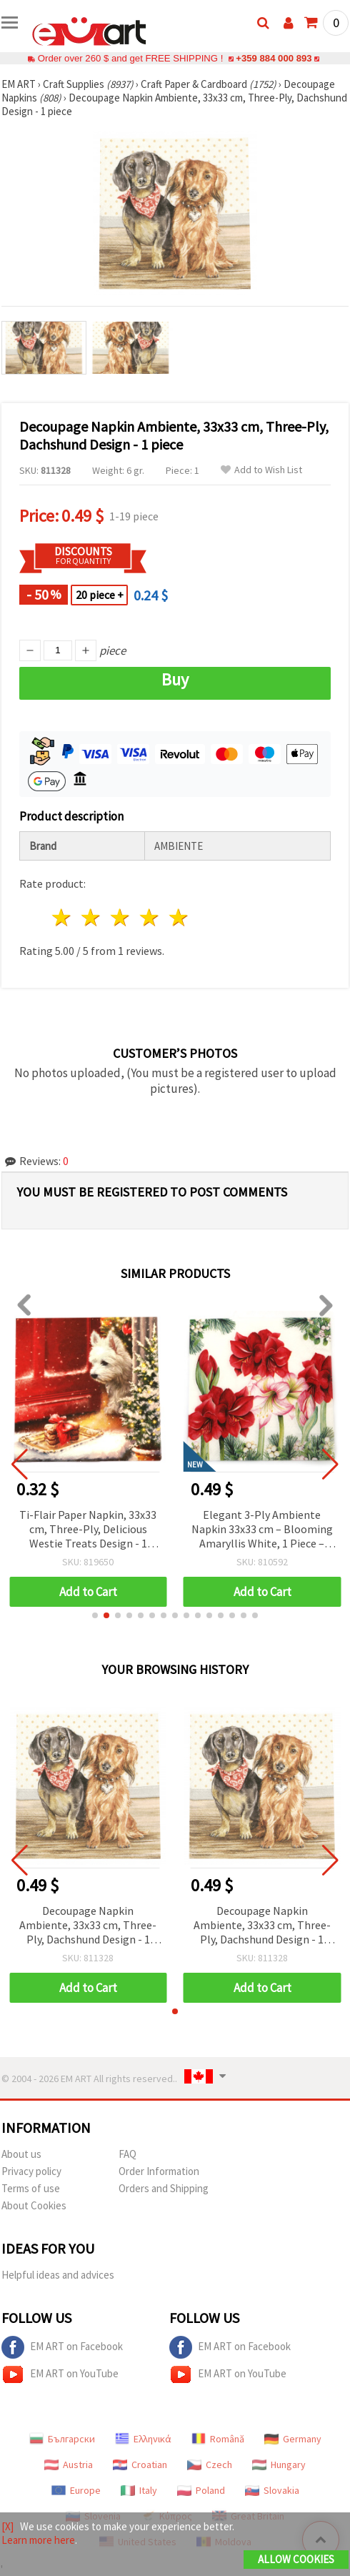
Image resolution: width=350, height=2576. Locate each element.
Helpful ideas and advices (57, 2275)
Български (62, 2439)
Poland (201, 2490)
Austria (68, 2464)
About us (21, 2154)
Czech (209, 2464)
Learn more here (38, 2540)
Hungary (279, 2464)
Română (217, 2439)
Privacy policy (31, 2171)
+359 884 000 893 (273, 58)
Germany (292, 2438)
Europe (76, 2490)
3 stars (121, 917)
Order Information (159, 2171)
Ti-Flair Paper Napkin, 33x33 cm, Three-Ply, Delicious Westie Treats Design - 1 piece (87, 1529)
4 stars (149, 917)
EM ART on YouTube (60, 2374)
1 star (62, 917)
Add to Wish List (261, 470)
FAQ (127, 2154)
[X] (7, 2526)
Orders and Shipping (164, 2188)
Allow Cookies (296, 2559)
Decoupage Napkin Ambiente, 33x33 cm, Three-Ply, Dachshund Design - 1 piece (87, 1925)
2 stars (91, 917)
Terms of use (30, 2188)
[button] (95, 1615)
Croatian (140, 2464)
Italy (139, 2490)
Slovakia (272, 2490)
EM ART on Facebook (62, 2347)
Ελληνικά (143, 2439)
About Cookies (33, 2205)
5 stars (179, 917)
